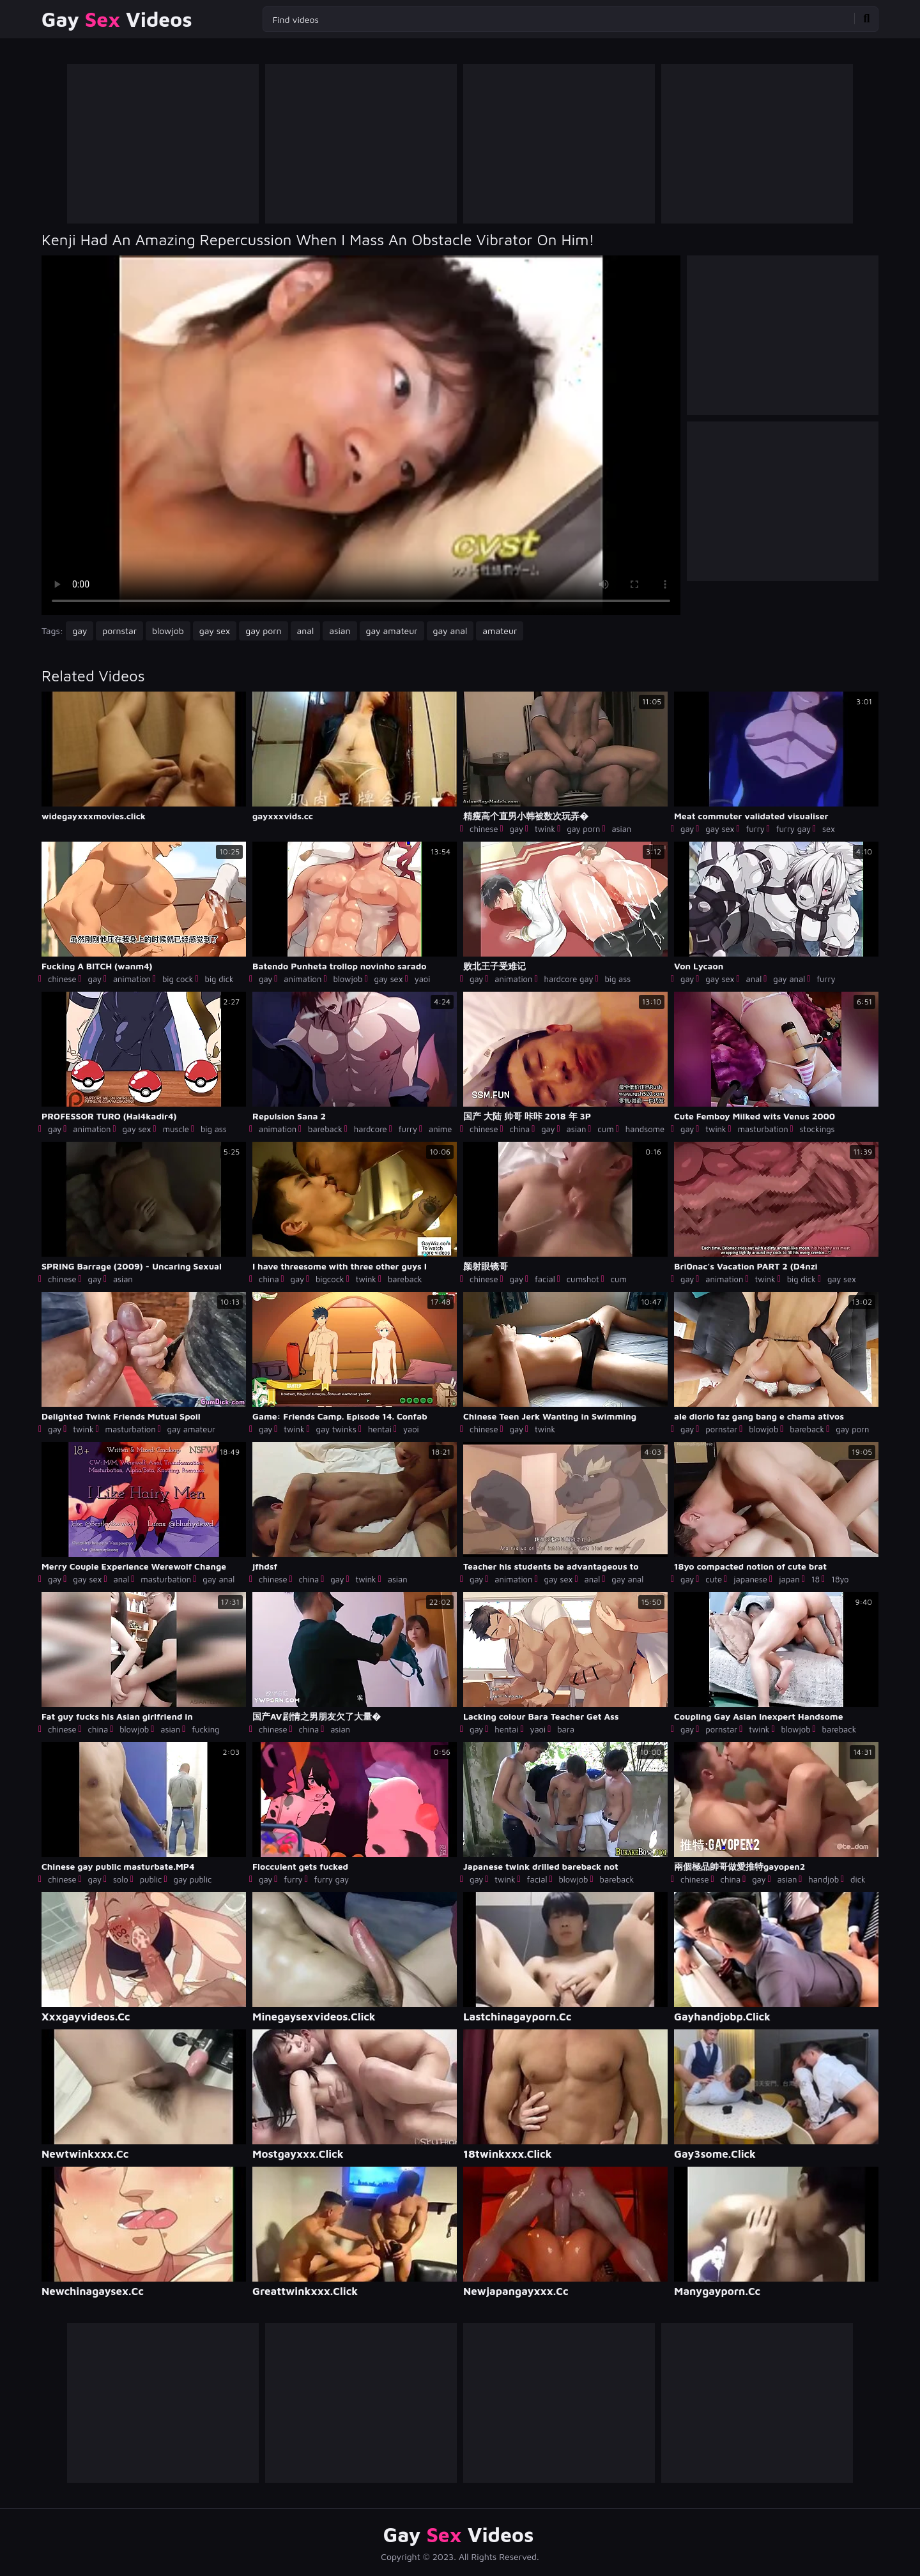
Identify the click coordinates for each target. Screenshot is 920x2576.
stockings (817, 1129)
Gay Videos (117, 19)
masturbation (763, 1129)
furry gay (793, 829)
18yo (839, 1579)
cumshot (583, 1279)
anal (305, 630)
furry (755, 829)
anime (440, 1129)
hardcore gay (568, 979)
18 (815, 1579)
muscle (176, 1129)
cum (605, 1129)
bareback (325, 1129)
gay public (193, 1879)
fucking (205, 1729)
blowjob (168, 630)
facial (545, 1279)
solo (120, 1879)
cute (713, 1579)
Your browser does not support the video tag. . (361, 435)
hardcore (370, 1129)
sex (828, 829)
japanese (750, 1579)
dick (858, 1879)
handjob (823, 1879)
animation (132, 979)
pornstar (119, 630)
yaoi (423, 979)
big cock (178, 979)
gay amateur (392, 630)
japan (789, 1579)
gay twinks (336, 1429)
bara (565, 1729)
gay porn (263, 630)
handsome (644, 1129)
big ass (617, 979)
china (520, 1129)
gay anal (450, 630)
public (151, 1879)
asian (339, 630)
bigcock (330, 1279)
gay (79, 630)
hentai (380, 1429)
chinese (484, 829)
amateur (499, 630)
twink (545, 829)
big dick (218, 979)
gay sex (215, 630)
